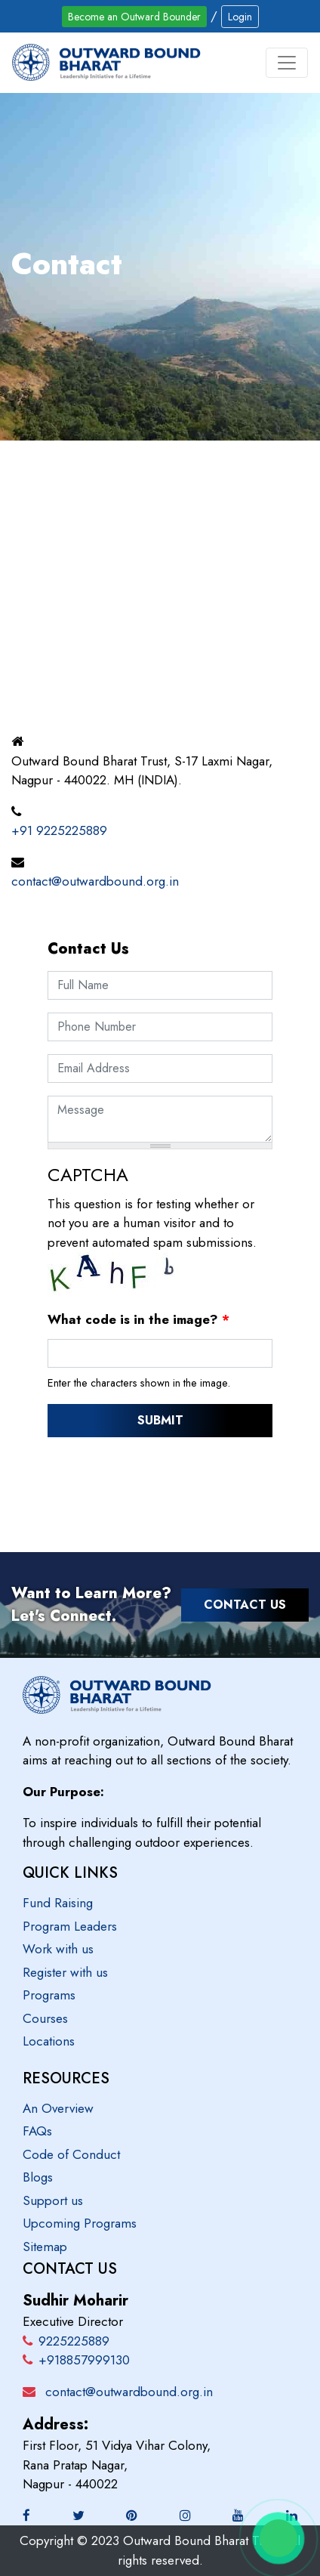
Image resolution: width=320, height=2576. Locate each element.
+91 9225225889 (59, 830)
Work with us (58, 1949)
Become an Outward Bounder (134, 16)
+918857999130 (76, 2360)
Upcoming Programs (80, 2223)
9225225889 (66, 2341)
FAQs (37, 2131)
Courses (45, 2018)
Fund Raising (58, 1903)
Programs (49, 1995)
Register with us (65, 1972)
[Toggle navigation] (287, 63)
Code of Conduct (71, 2154)
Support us (53, 2200)
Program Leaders (70, 1926)
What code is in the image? (138, 1319)
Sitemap (45, 2246)
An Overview (58, 2108)
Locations (49, 2041)
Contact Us (245, 1604)
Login (240, 16)
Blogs (38, 2177)
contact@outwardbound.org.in (95, 881)
